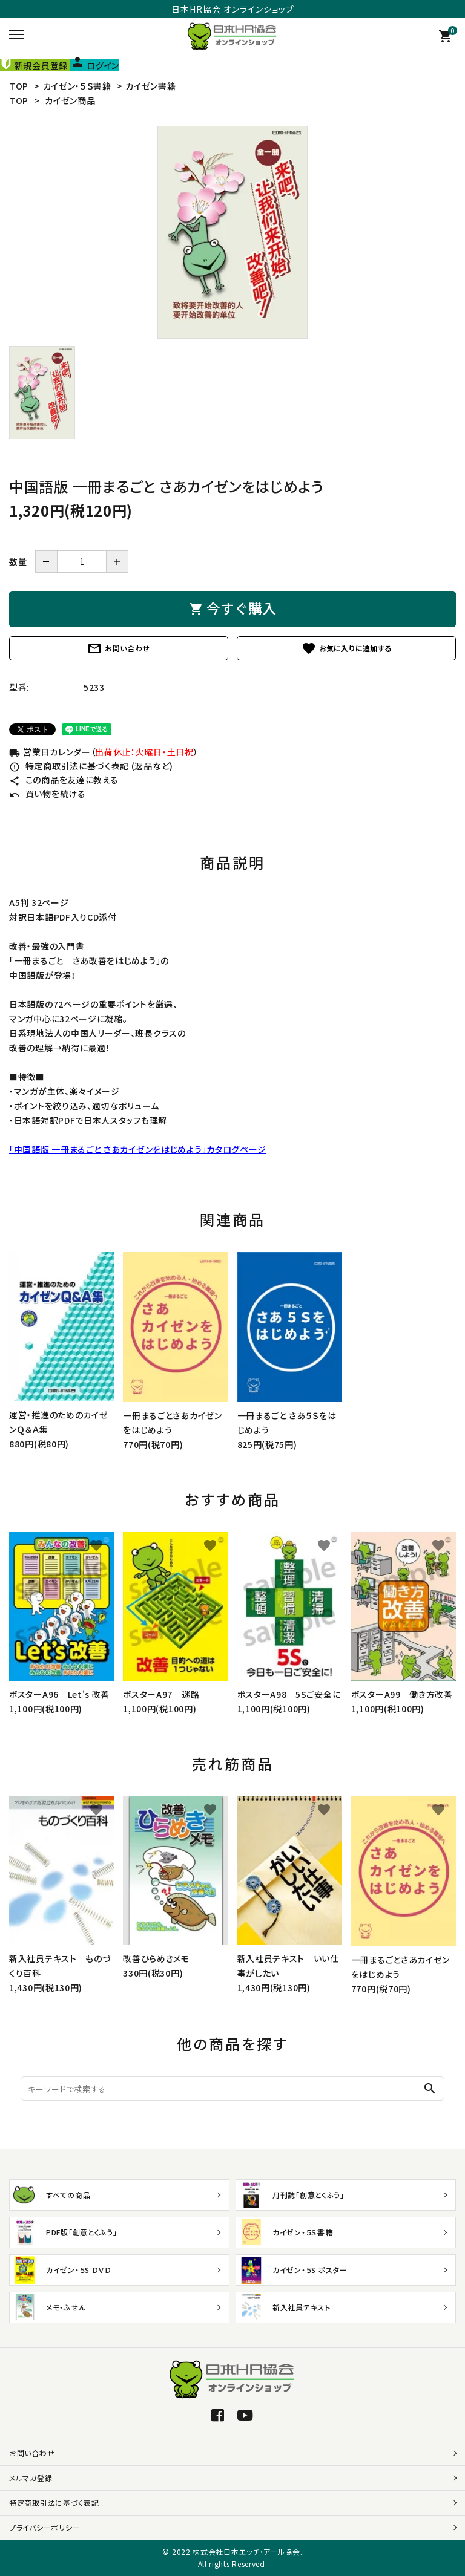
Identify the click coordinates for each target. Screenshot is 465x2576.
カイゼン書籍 (150, 86)
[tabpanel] (232, 232)
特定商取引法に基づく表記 (54, 2502)
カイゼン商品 (70, 100)
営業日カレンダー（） (103, 752)
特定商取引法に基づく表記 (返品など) (91, 766)
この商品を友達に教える (63, 780)
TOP (18, 86)
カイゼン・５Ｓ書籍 (77, 86)
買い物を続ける (47, 793)
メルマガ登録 (30, 2478)
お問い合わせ (118, 648)
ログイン (95, 65)
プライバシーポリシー (44, 2527)
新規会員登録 (35, 65)
